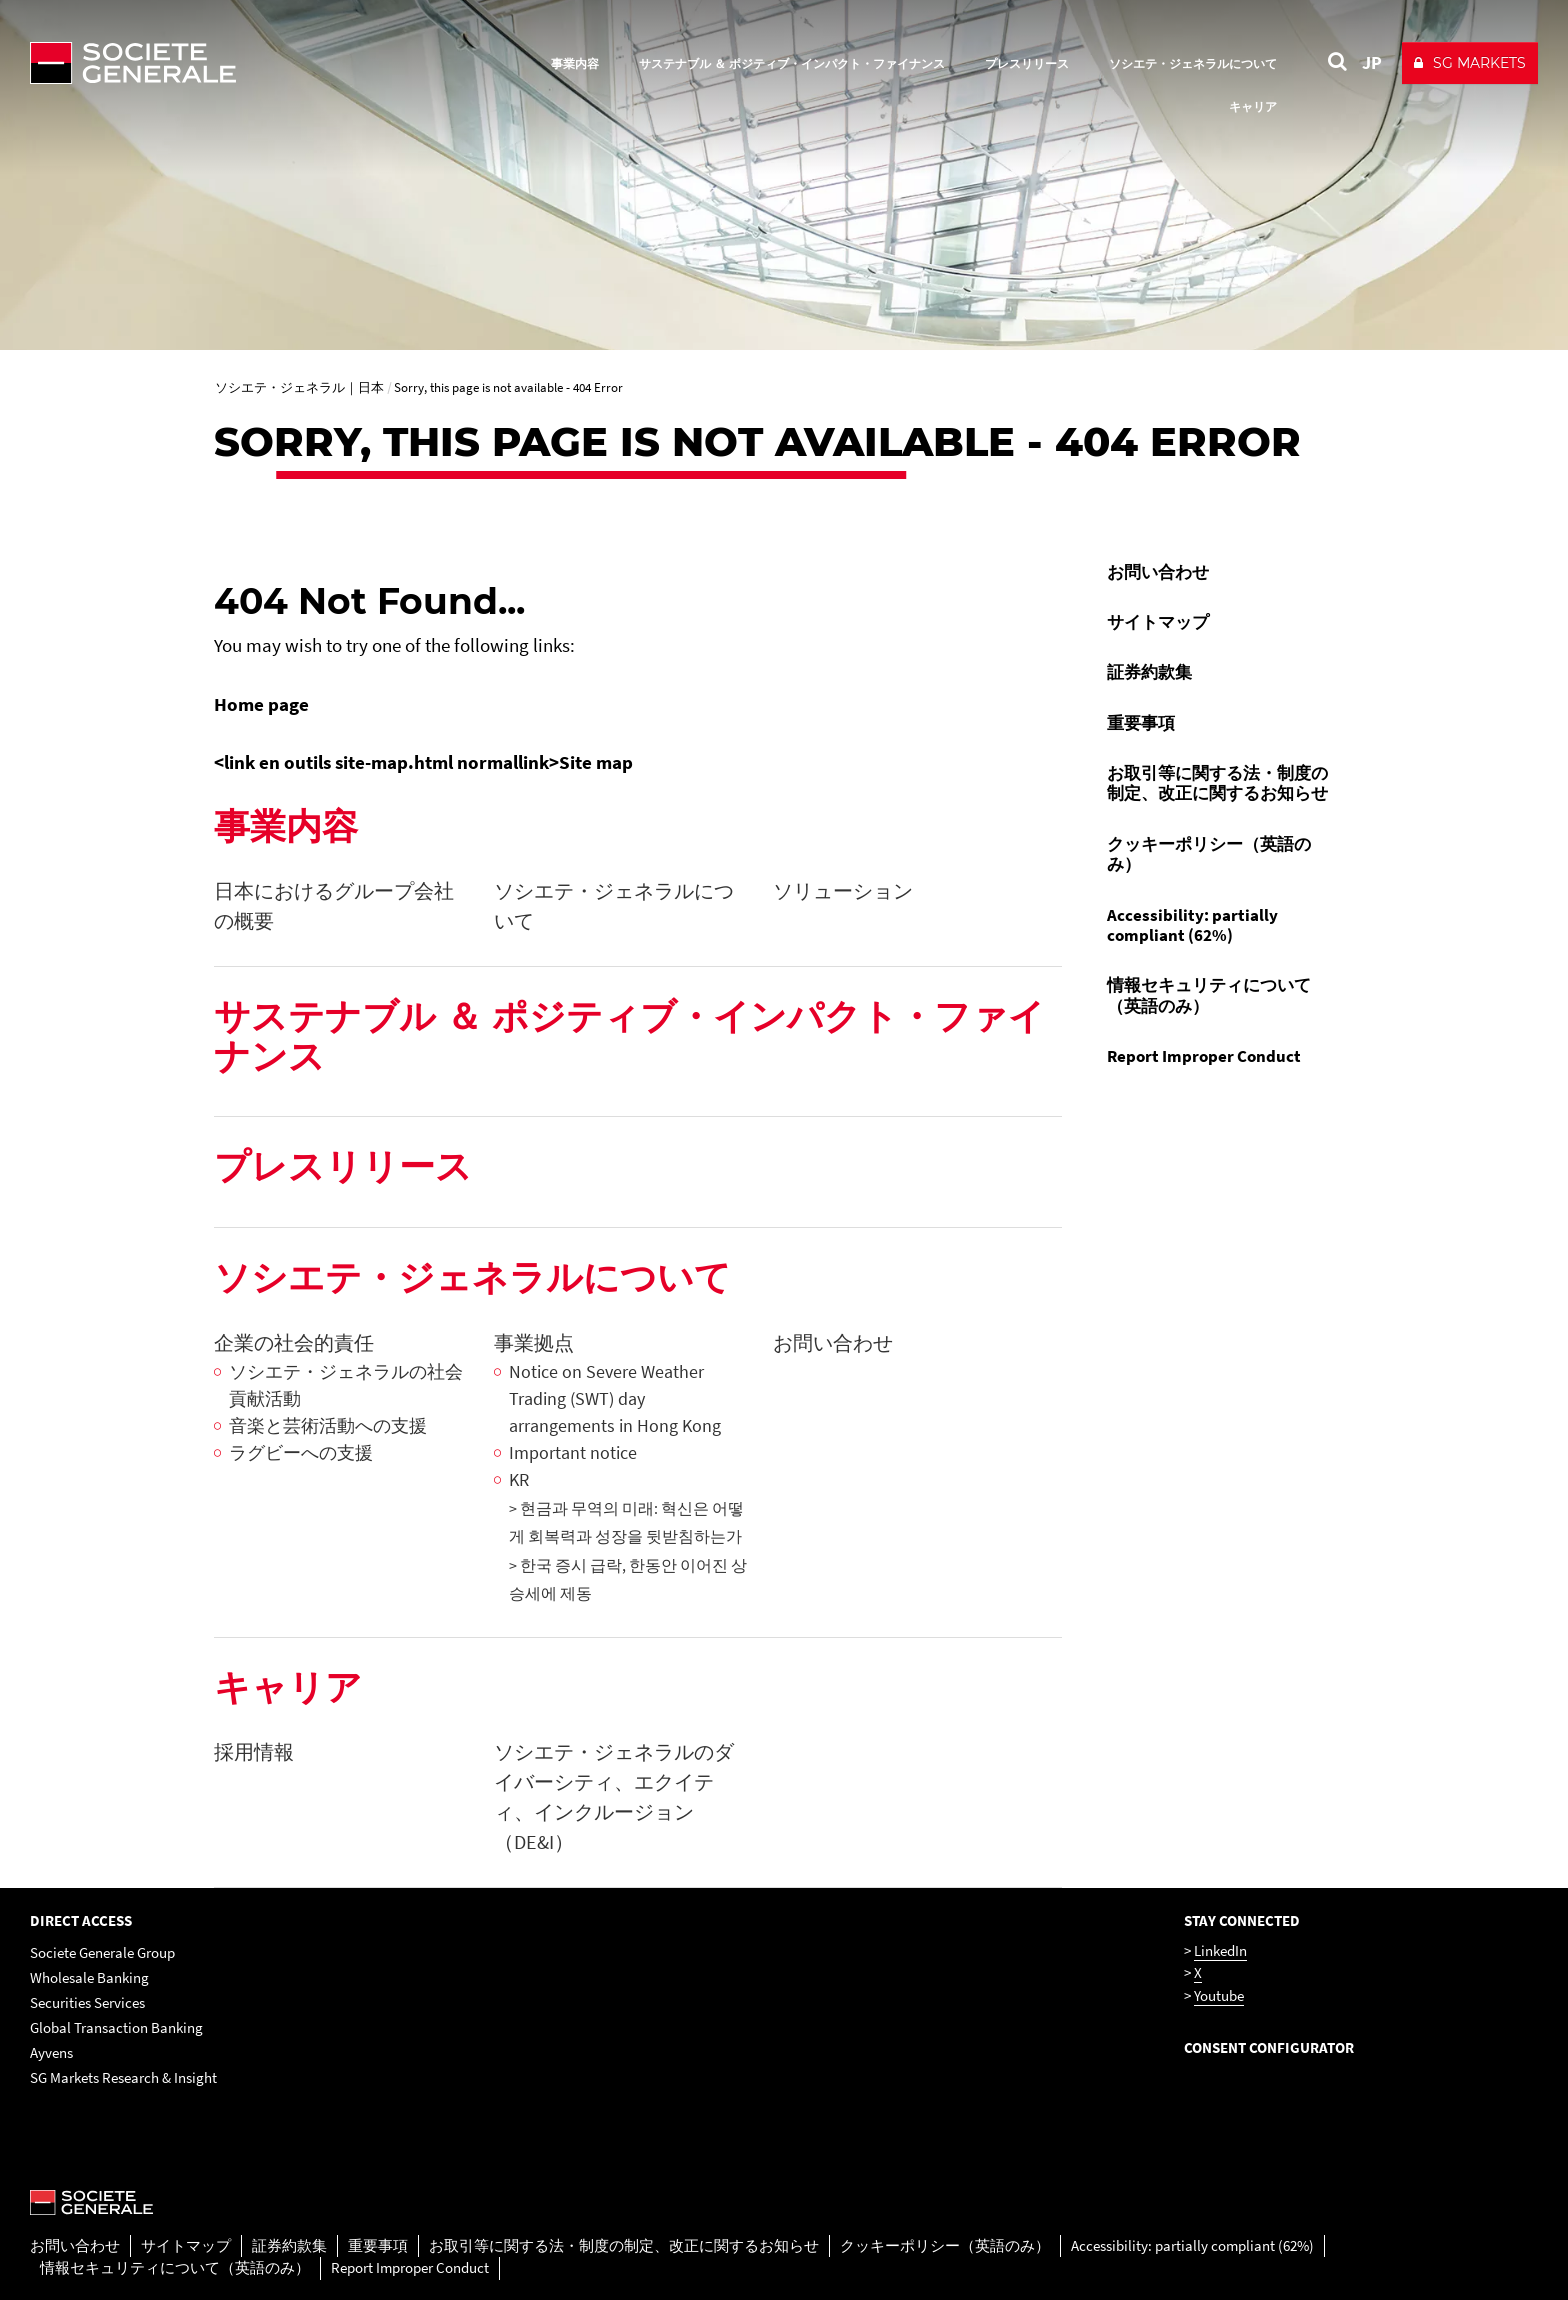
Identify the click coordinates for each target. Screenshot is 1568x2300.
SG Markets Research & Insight (123, 2077)
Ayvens (51, 2052)
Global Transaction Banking (116, 2027)
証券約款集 (1149, 672)
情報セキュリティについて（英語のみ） (1209, 995)
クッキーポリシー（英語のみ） (1209, 854)
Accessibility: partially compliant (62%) (1192, 925)
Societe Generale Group (102, 1952)
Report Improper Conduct (1204, 1056)
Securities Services (87, 2002)
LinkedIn (1220, 1950)
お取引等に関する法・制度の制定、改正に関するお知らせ (1217, 783)
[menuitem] (1223, 572)
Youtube (1219, 1995)
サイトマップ (1158, 622)
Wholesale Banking (89, 1977)
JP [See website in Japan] (1372, 62)
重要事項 (1141, 723)
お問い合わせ (1158, 572)
